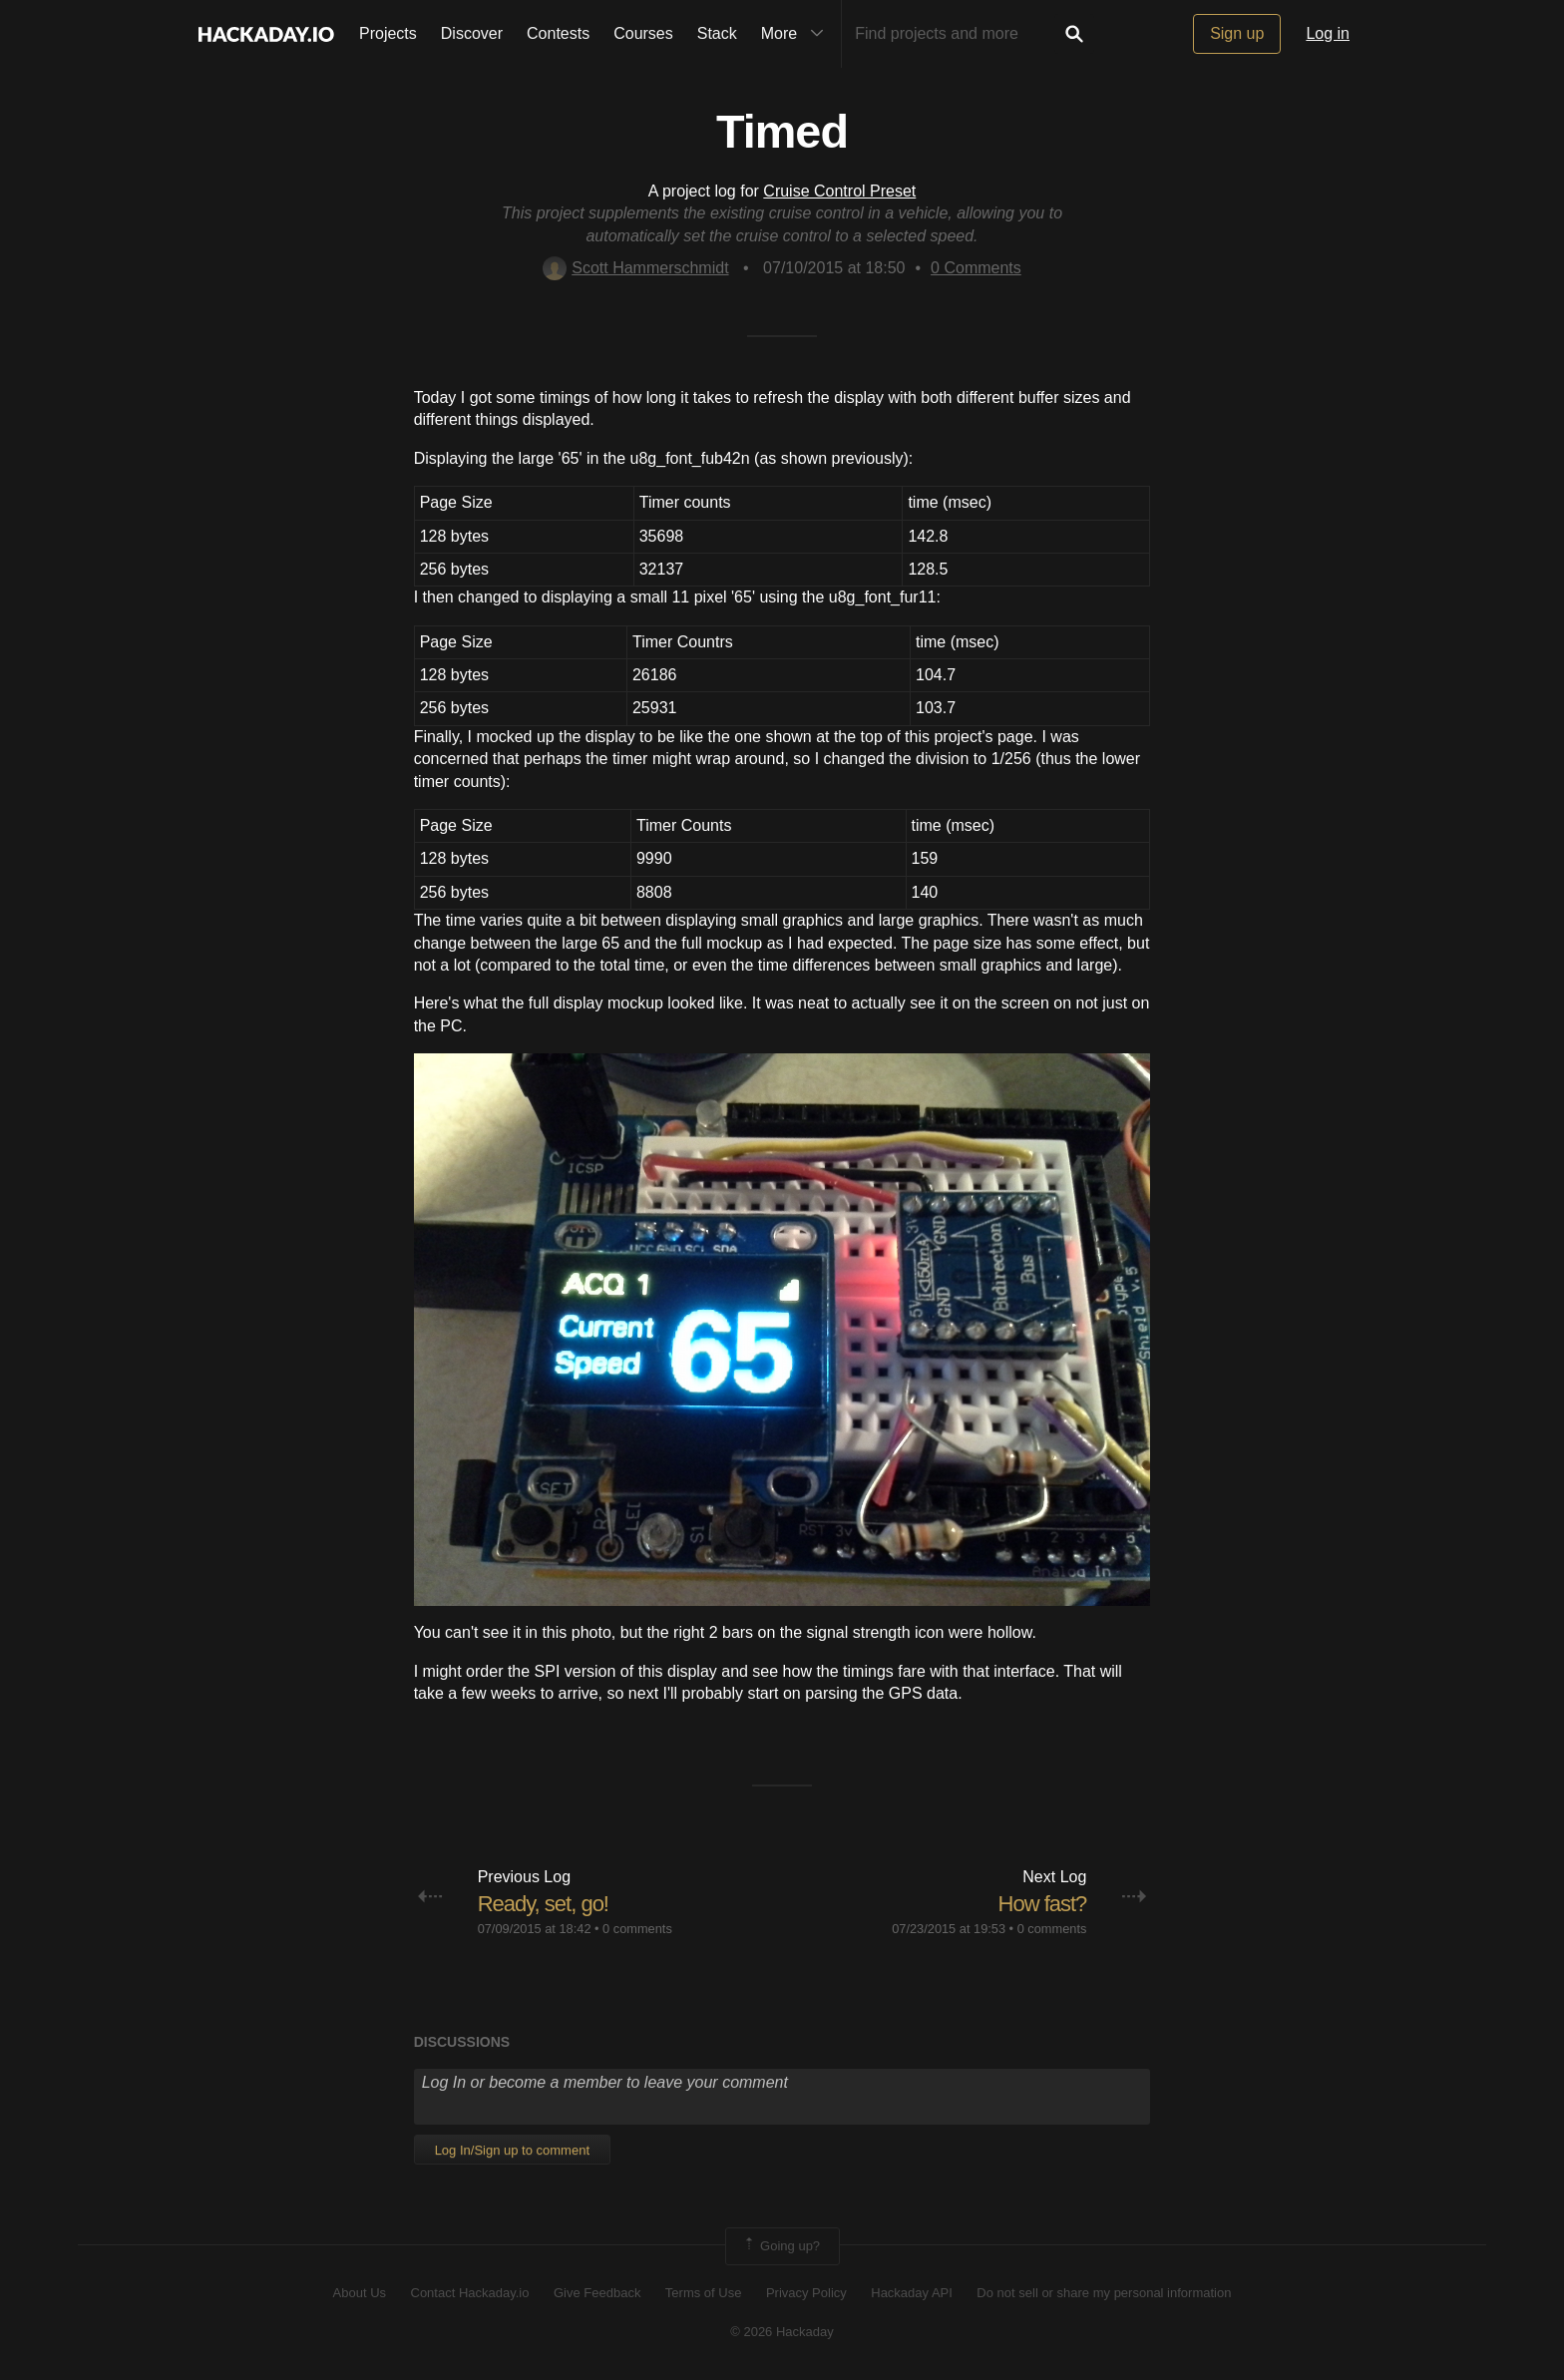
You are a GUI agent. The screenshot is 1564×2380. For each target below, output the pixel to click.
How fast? (1042, 1903)
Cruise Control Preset (839, 191)
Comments (976, 267)
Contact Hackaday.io (470, 2292)
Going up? (781, 2246)
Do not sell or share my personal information (1104, 2292)
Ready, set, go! (543, 1903)
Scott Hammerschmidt (635, 267)
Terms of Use (703, 2292)
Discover (472, 33)
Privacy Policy (806, 2292)
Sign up (1237, 33)
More (797, 34)
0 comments (637, 1928)
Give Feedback (597, 2292)
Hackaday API (912, 2292)
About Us (359, 2292)
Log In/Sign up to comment (512, 2150)
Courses (643, 33)
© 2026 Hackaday (782, 2331)
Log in (1328, 33)
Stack (717, 33)
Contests (558, 33)
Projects (388, 33)
